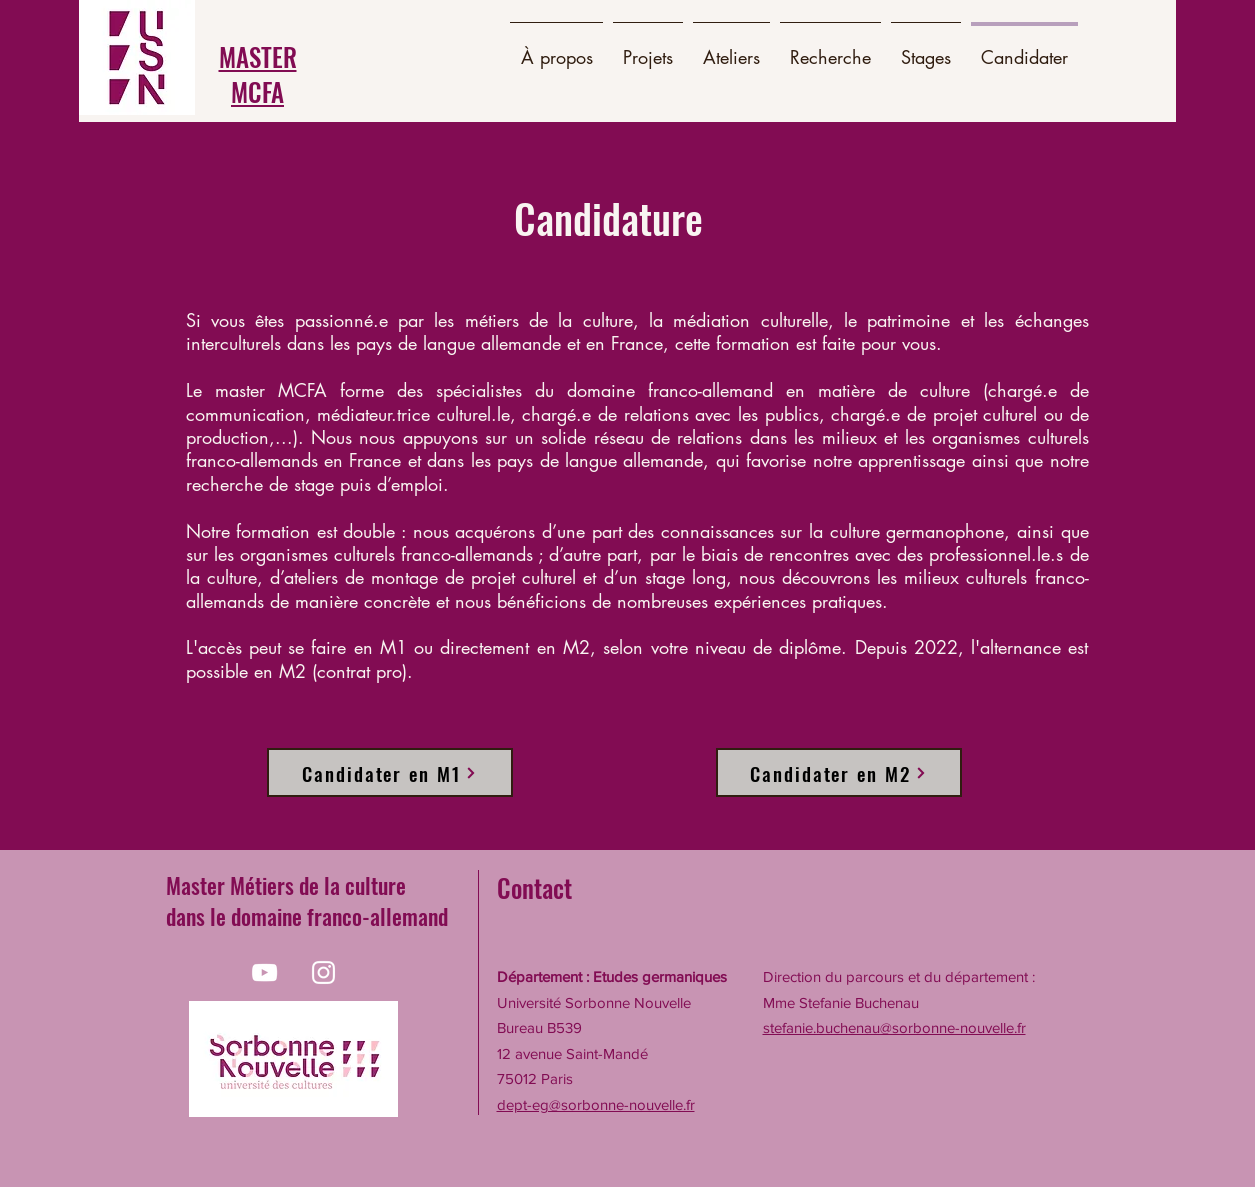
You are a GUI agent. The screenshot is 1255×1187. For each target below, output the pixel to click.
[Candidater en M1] (390, 772)
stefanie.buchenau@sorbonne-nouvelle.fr (894, 1027)
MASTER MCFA (258, 74)
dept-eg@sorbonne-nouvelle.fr (596, 1104)
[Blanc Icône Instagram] (323, 972)
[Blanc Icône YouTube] (264, 972)
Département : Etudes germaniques (612, 976)
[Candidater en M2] (839, 772)
